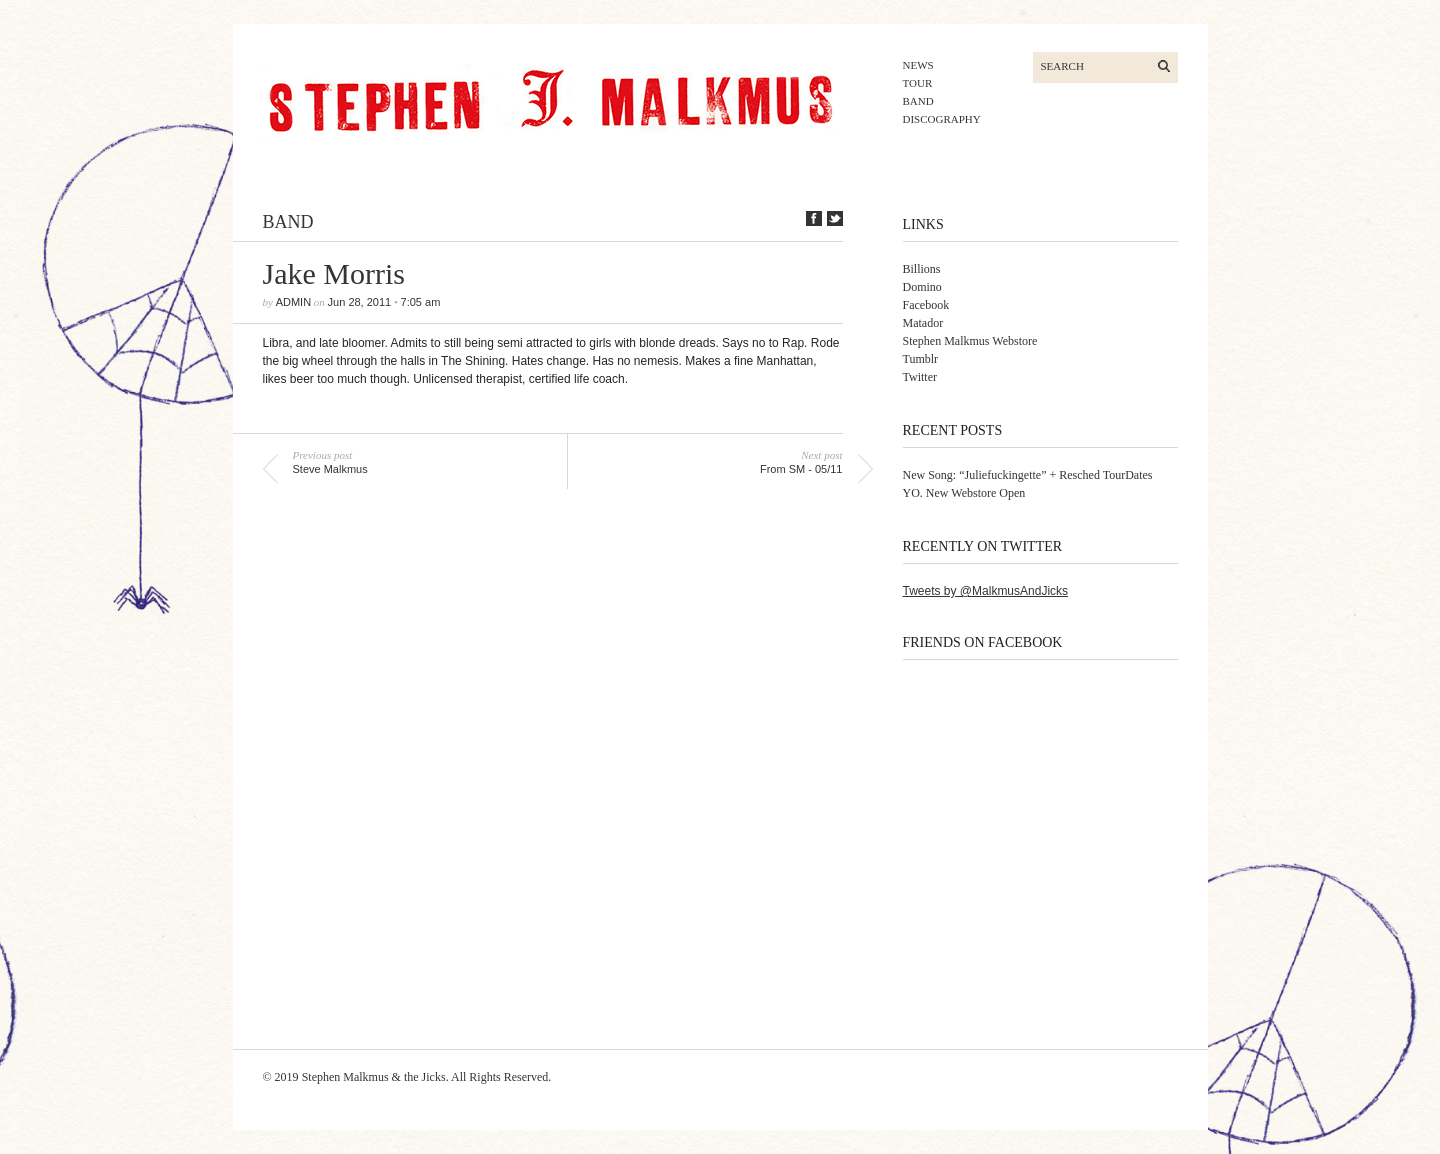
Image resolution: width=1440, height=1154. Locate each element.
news (918, 65)
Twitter (920, 377)
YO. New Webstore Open (964, 493)
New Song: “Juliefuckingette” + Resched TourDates (1028, 475)
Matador (923, 323)
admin (293, 302)
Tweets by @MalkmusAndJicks (986, 591)
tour (918, 83)
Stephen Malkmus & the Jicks (374, 1077)
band (918, 101)
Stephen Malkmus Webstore (970, 341)
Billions (922, 269)
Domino (922, 287)
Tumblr (921, 359)
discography (942, 119)
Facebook (926, 305)
